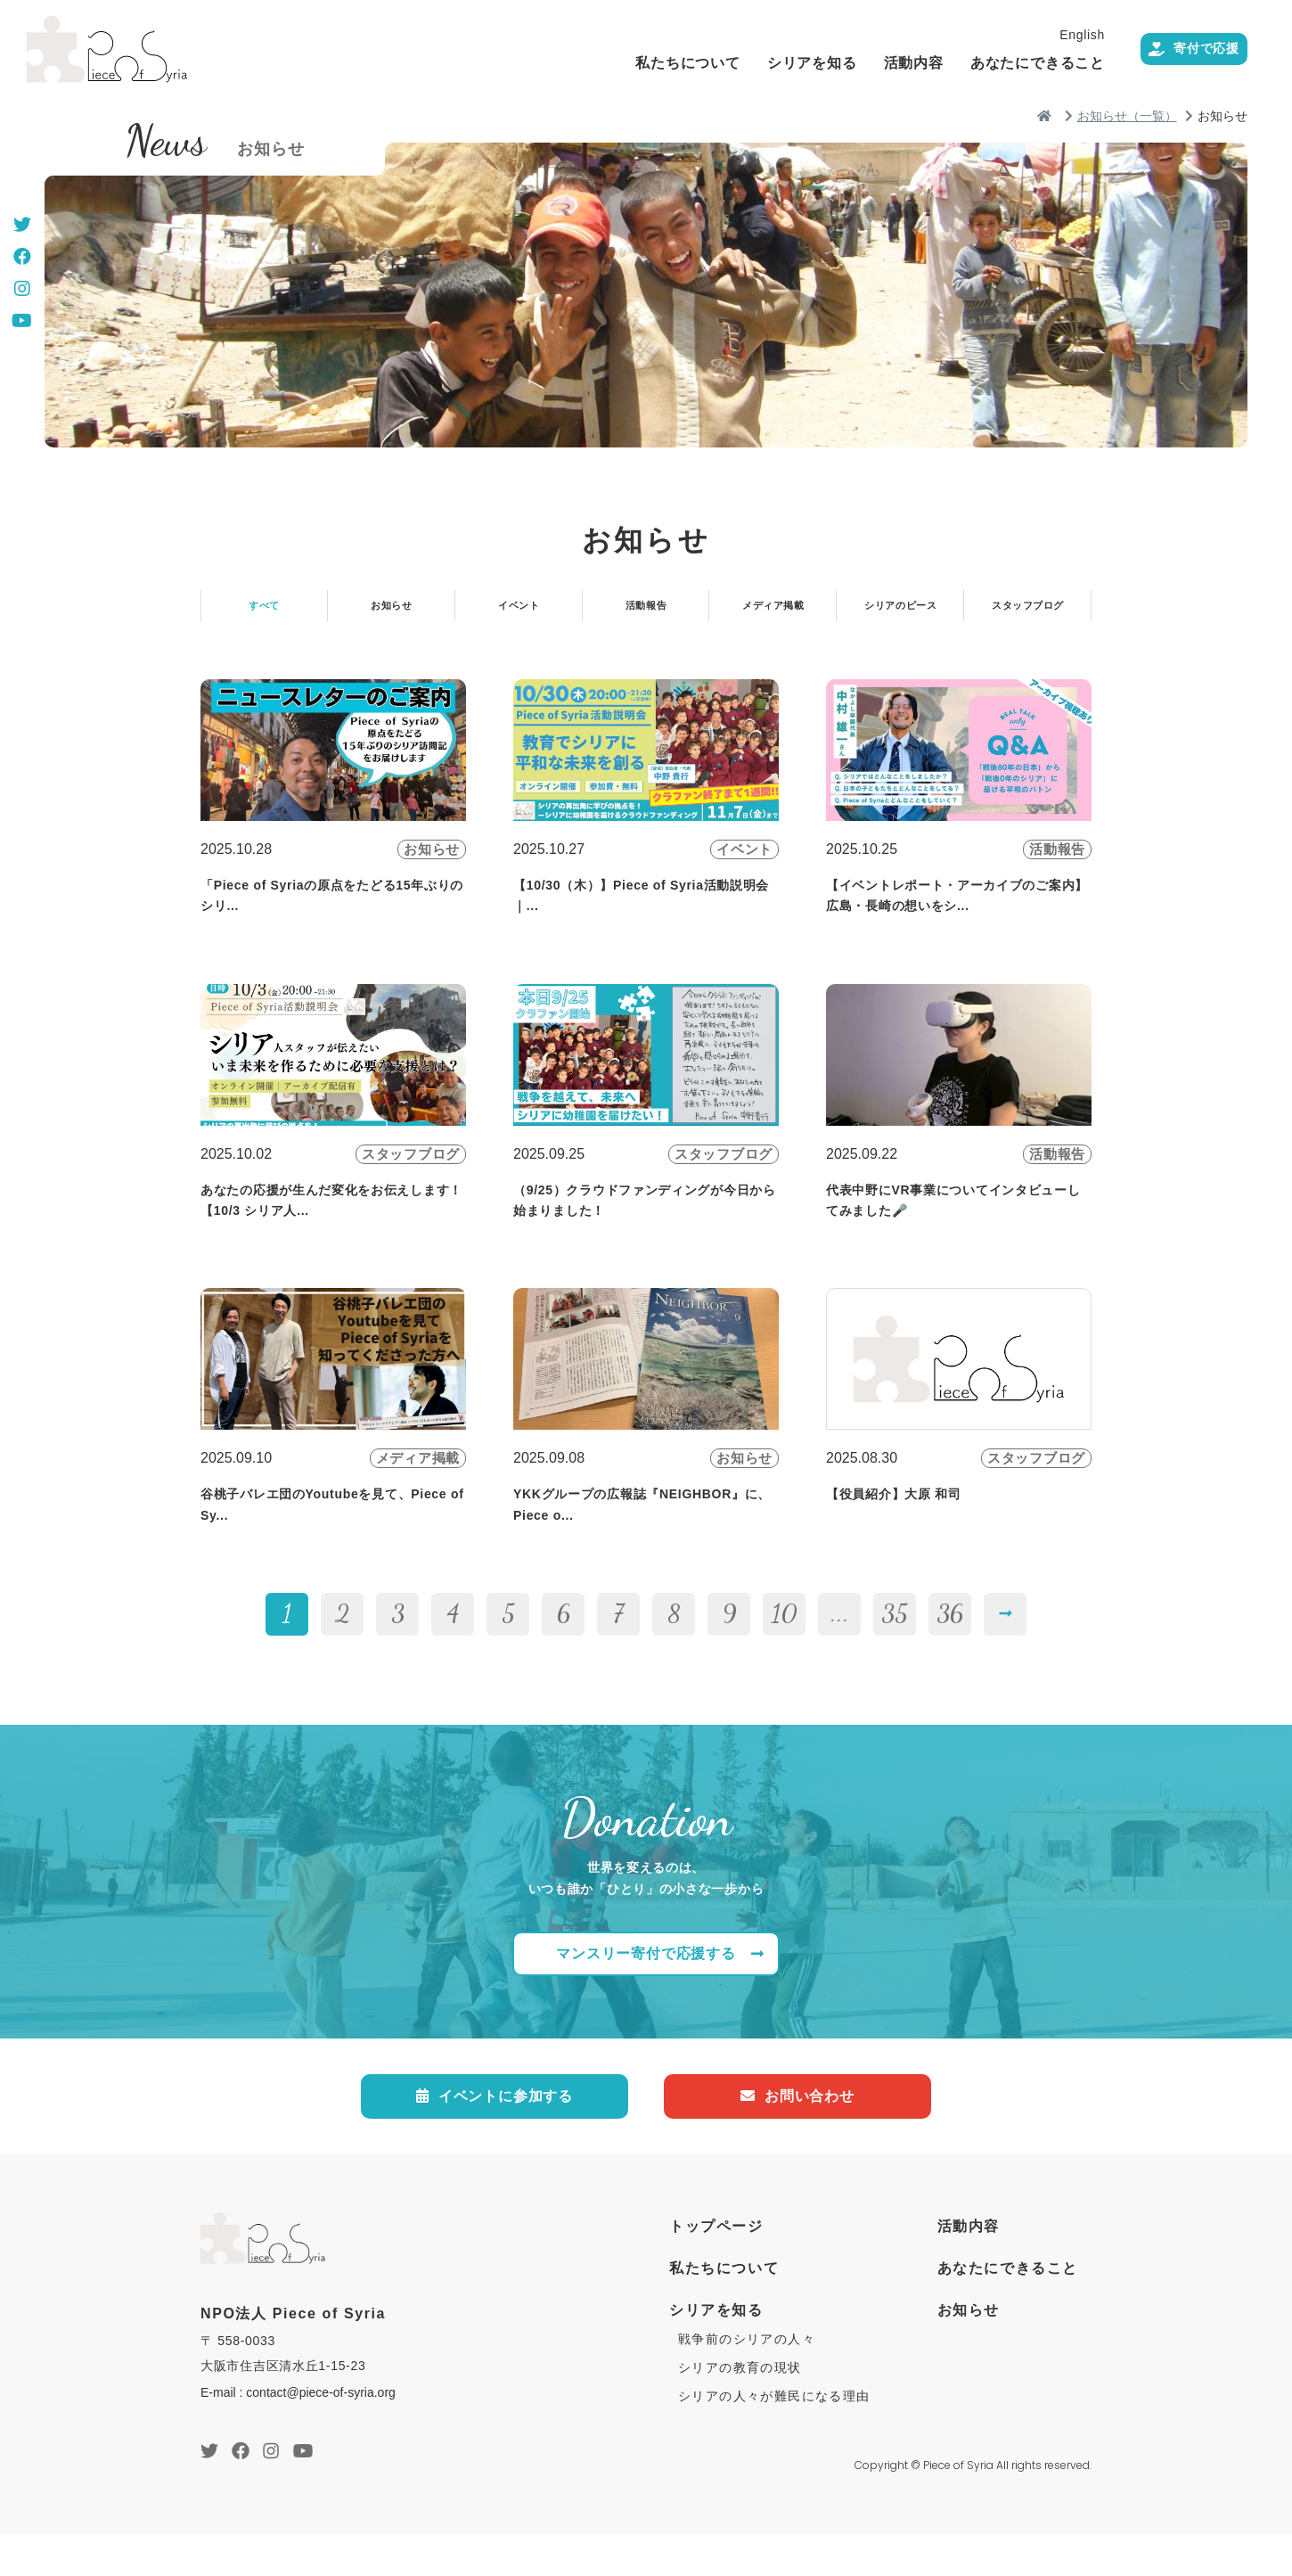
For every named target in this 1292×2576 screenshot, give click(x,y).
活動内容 (874, 62)
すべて (263, 611)
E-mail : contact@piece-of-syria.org (298, 2434)
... (839, 1644)
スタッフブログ (1028, 611)
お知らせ (391, 611)
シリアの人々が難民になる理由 (774, 2438)
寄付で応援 (1174, 50)
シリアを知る (773, 62)
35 (894, 1644)
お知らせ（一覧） (1127, 116)
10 (784, 1644)
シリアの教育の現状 (740, 2409)
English (1043, 35)
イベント (519, 611)
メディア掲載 (773, 611)
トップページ (716, 2268)
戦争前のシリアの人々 (746, 2381)
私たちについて (648, 62)
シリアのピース (900, 611)
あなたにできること (998, 62)
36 (949, 1644)
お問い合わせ (797, 2135)
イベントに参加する (494, 2135)
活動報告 (645, 611)
